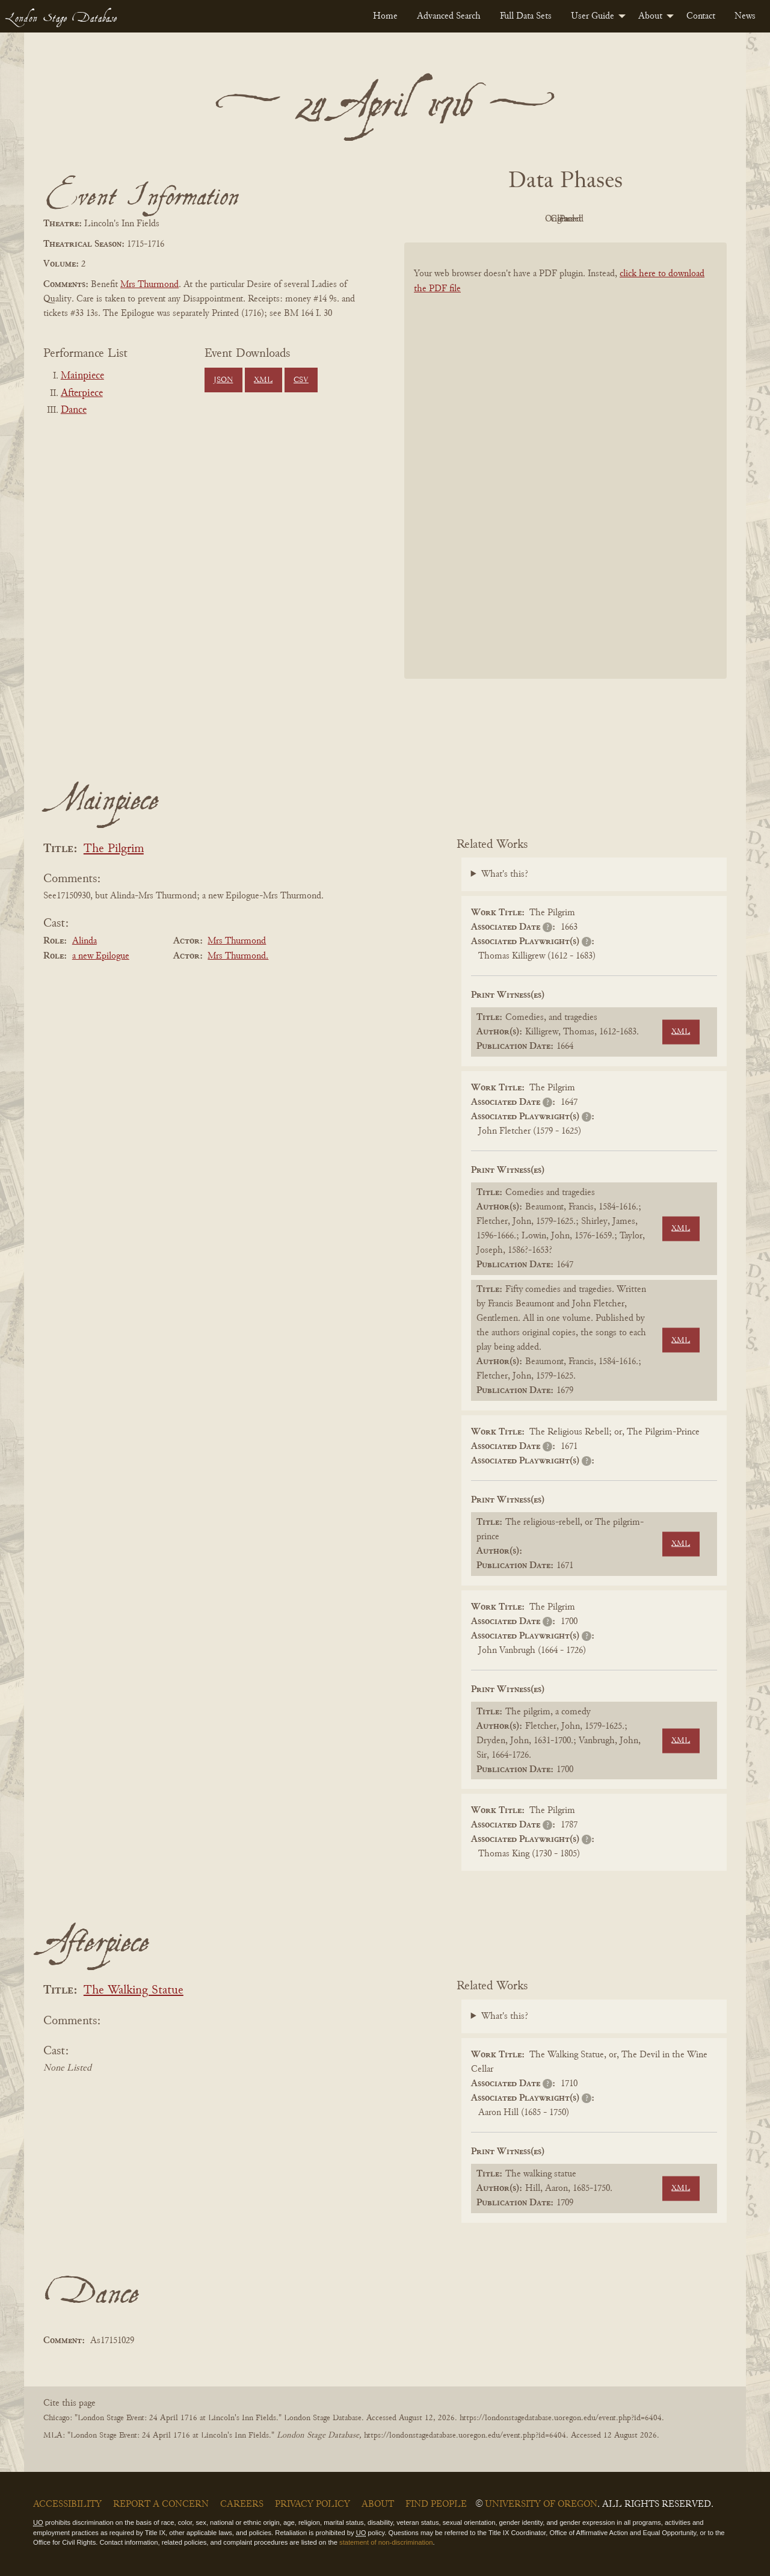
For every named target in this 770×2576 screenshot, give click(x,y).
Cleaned (596, 219)
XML (263, 380)
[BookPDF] (565, 476)
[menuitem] (385, 16)
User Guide (592, 16)
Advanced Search (449, 16)
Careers (241, 2504)
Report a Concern (161, 2504)
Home (385, 16)
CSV (301, 380)
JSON (223, 380)
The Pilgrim (114, 849)
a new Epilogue (100, 956)
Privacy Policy (312, 2504)
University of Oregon (541, 2504)
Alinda (84, 941)
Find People (436, 2504)
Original (529, 219)
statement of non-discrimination (386, 2542)
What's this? (504, 874)
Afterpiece (82, 393)
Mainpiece (82, 376)
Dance (74, 410)
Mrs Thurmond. (238, 956)
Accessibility (67, 2504)
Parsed (662, 219)
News (745, 16)
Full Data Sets (526, 16)
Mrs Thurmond (149, 284)
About (650, 16)
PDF (463, 219)
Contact (700, 16)
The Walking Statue (133, 1991)
